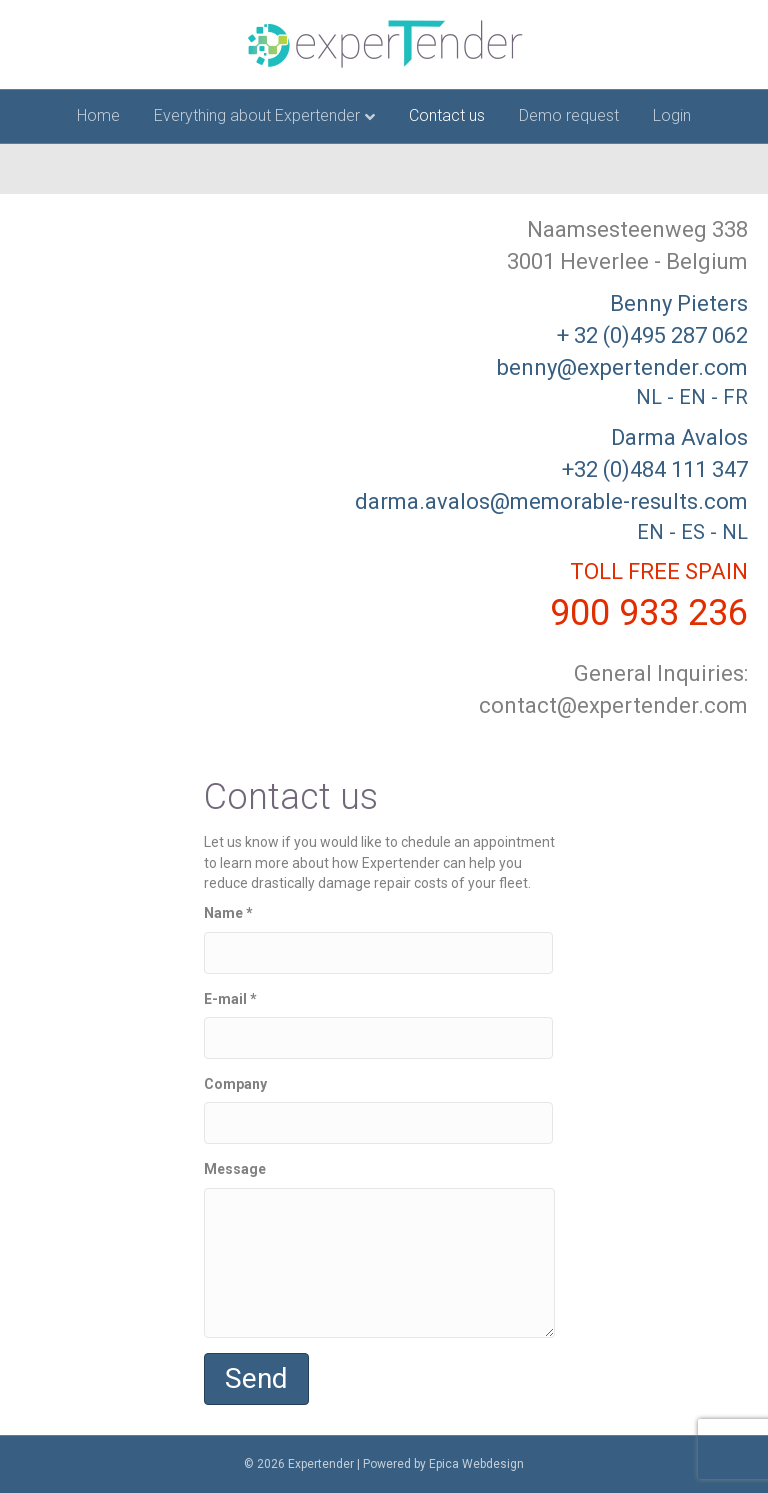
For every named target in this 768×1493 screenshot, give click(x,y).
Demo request (569, 115)
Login (672, 115)
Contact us (447, 115)
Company (378, 1110)
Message (379, 1249)
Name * (378, 939)
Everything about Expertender (257, 115)
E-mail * (378, 1025)
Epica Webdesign (476, 1464)
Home (98, 115)
